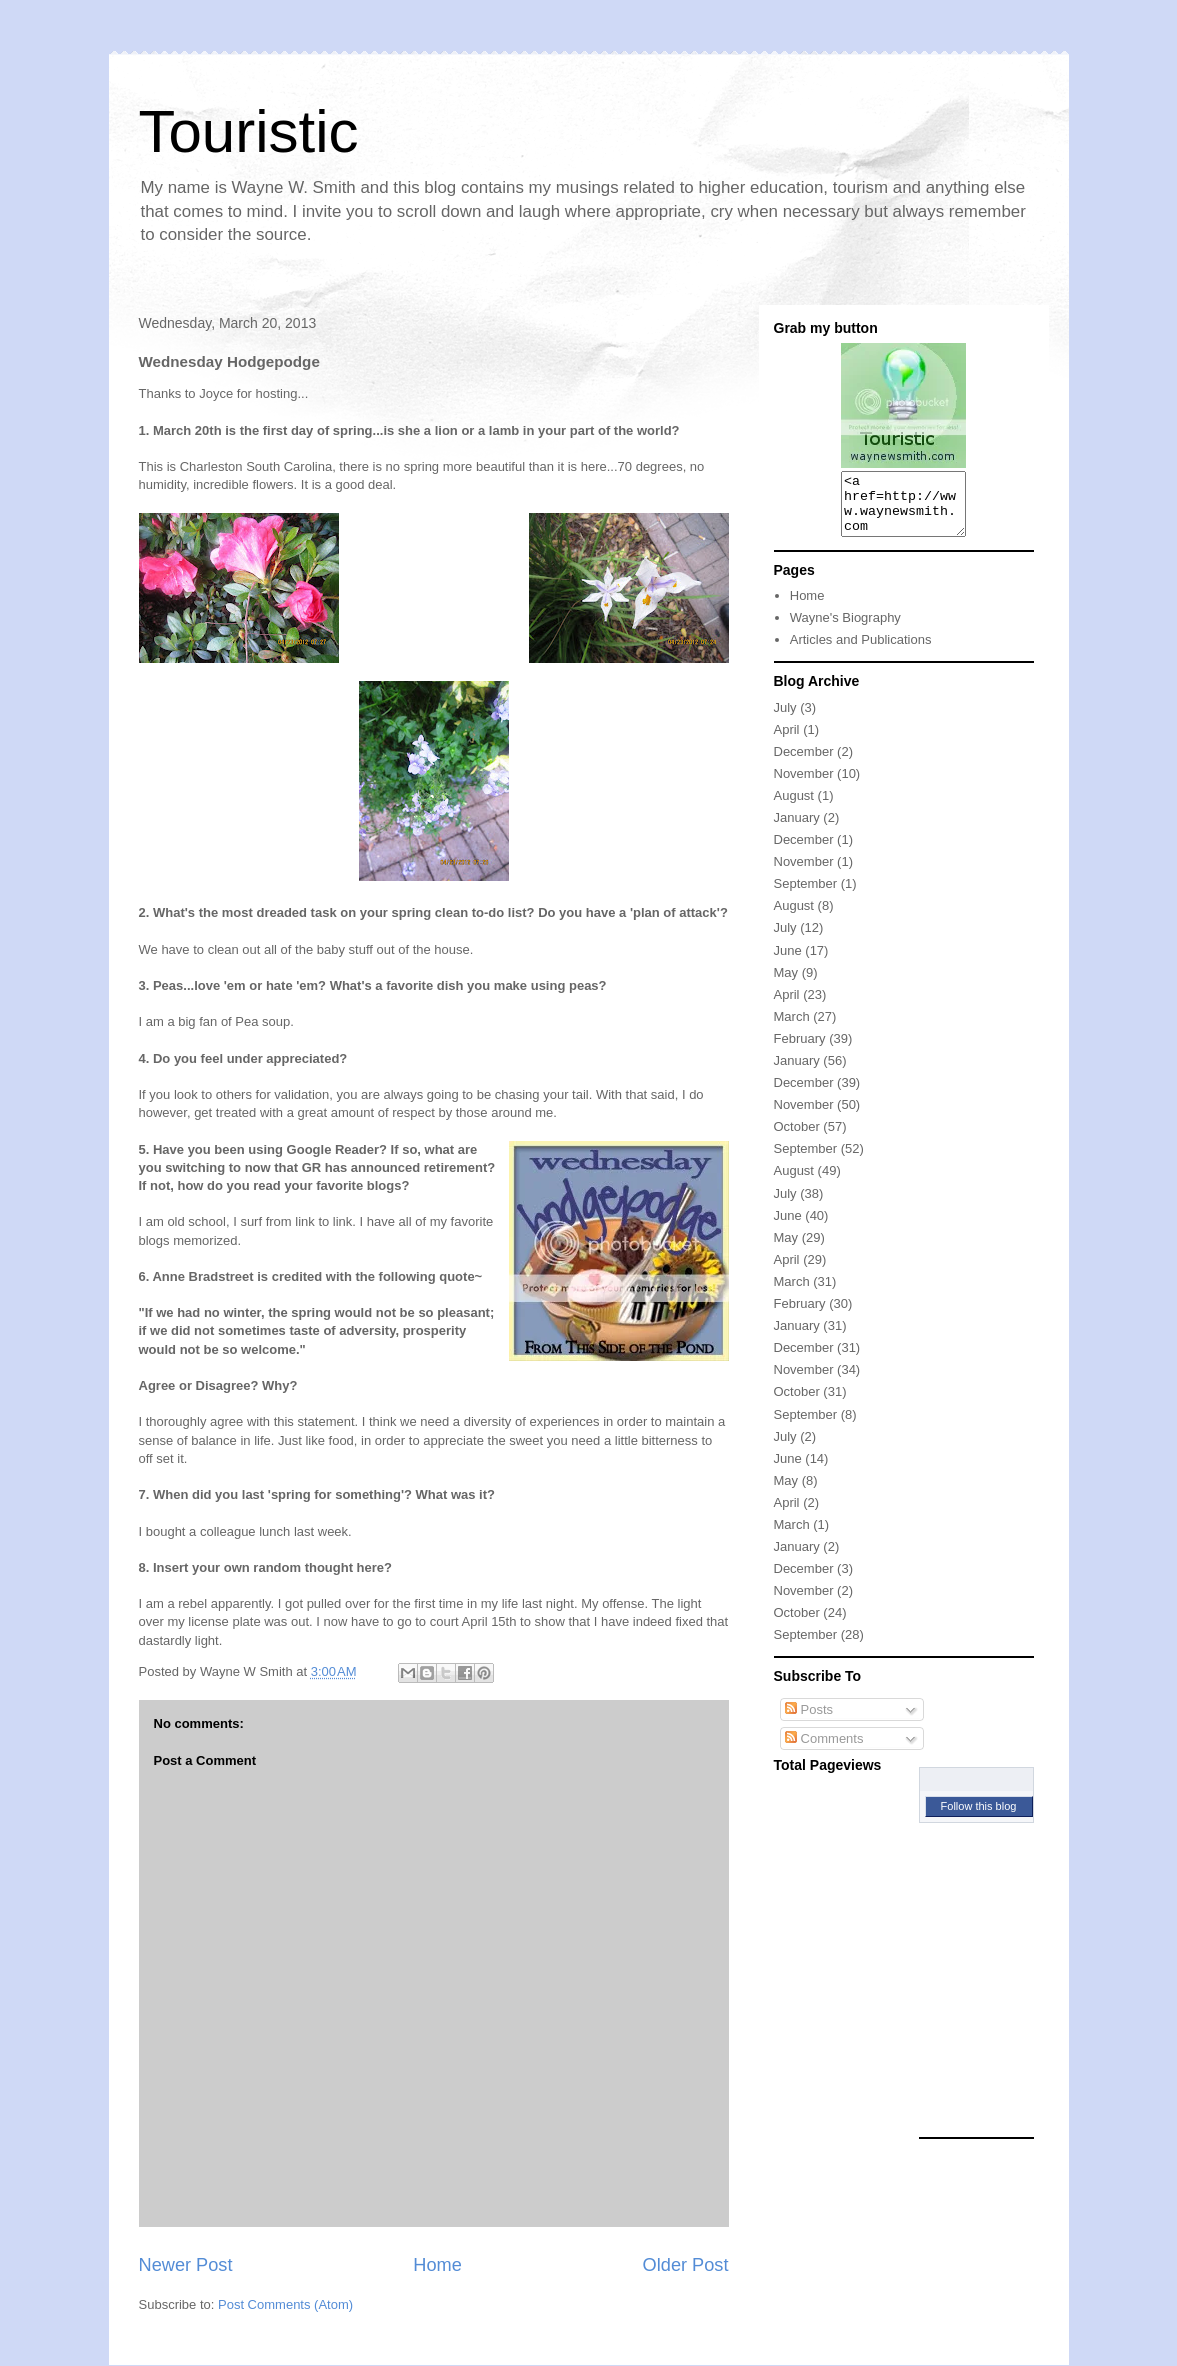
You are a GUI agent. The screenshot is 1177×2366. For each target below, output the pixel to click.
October (797, 1138)
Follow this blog (979, 1818)
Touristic (249, 131)
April (787, 741)
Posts (809, 1721)
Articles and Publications (861, 651)
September (806, 895)
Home (437, 2265)
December (804, 763)
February (800, 1050)
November (804, 785)
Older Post (686, 2265)
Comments (824, 1750)
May (786, 984)
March (792, 1028)
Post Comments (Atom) (285, 2304)
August (794, 807)
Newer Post (186, 2265)
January (797, 829)
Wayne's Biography (845, 629)
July (785, 719)
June (788, 962)
